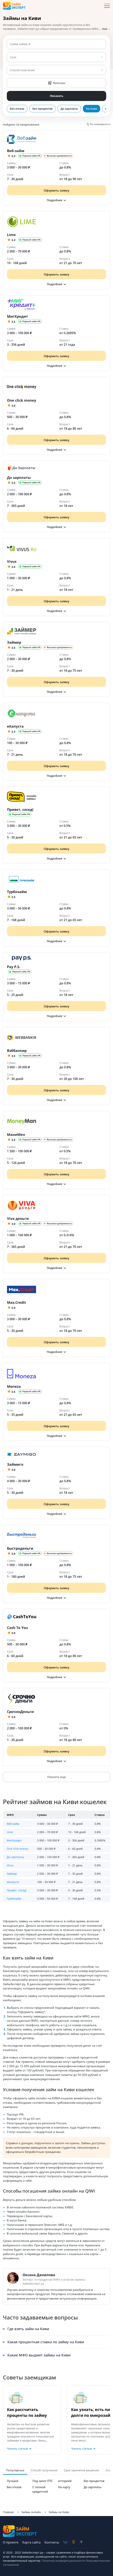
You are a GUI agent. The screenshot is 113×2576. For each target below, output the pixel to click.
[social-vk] (65, 2542)
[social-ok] (74, 2542)
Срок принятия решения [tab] (81, 2470)
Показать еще (56, 1777)
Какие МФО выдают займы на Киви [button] (38, 2355)
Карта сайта (31, 2542)
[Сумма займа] (56, 44)
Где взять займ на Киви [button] (28, 2328)
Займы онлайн (31, 2512)
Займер (12, 1873)
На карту (64, 2487)
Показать (56, 96)
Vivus (10, 1865)
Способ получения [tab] (44, 2470)
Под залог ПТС (42, 2481)
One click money (17, 1849)
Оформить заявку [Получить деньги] (56, 190)
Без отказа (17, 108)
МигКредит (14, 1840)
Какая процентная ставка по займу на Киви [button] (45, 2342)
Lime (10, 1832)
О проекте (10, 2542)
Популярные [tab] (15, 2470)
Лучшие (12, 2481)
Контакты (51, 2542)
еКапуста (13, 1882)
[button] (56, 200)
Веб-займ (13, 1824)
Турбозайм (14, 1898)
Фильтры (56, 83)
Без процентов (42, 108)
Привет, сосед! (16, 1890)
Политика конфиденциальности (63, 2560)
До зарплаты (69, 108)
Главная (8, 2512)
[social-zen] (81, 2542)
